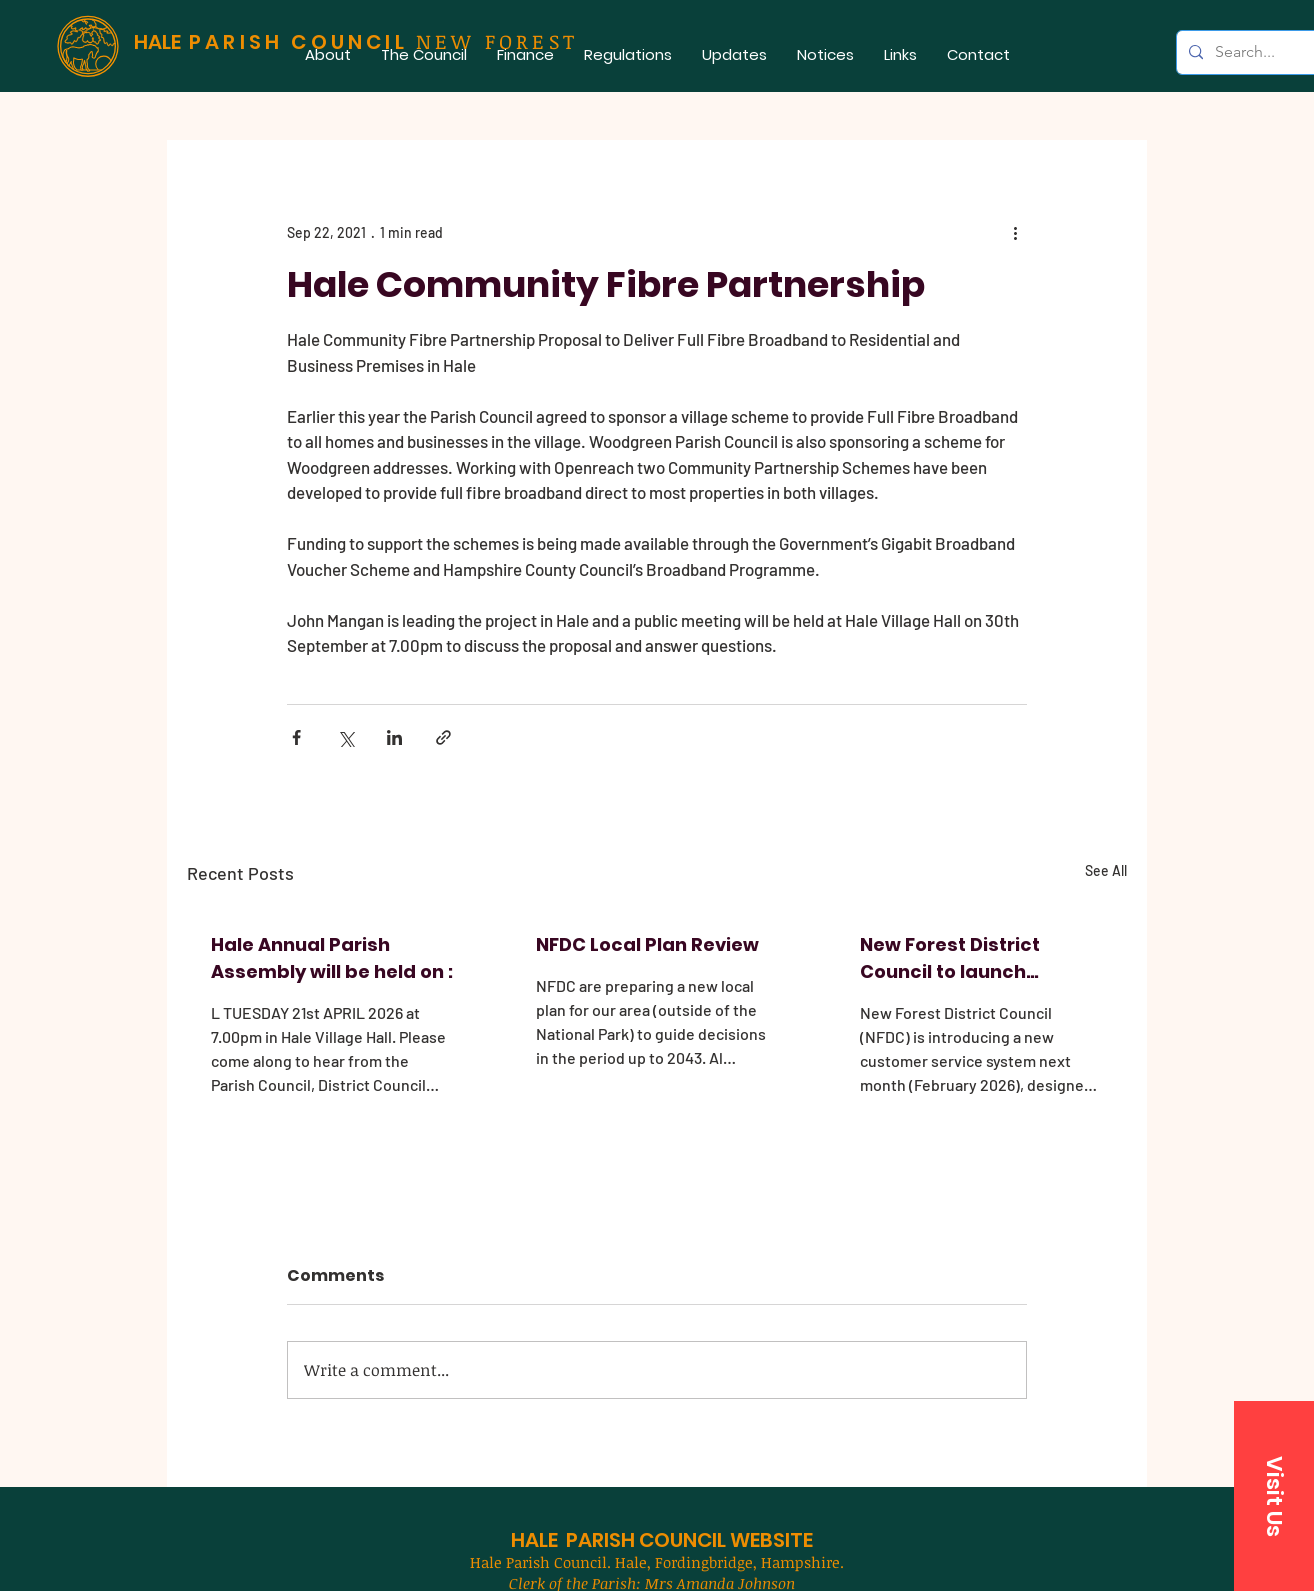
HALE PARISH (573, 1540)
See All (1106, 870)
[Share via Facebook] (296, 737)
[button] (424, 54)
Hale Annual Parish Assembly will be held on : (332, 958)
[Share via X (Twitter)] (345, 737)
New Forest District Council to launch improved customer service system (955, 958)
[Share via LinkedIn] (394, 737)
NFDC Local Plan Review (647, 944)
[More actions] (1015, 232)
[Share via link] (443, 737)
